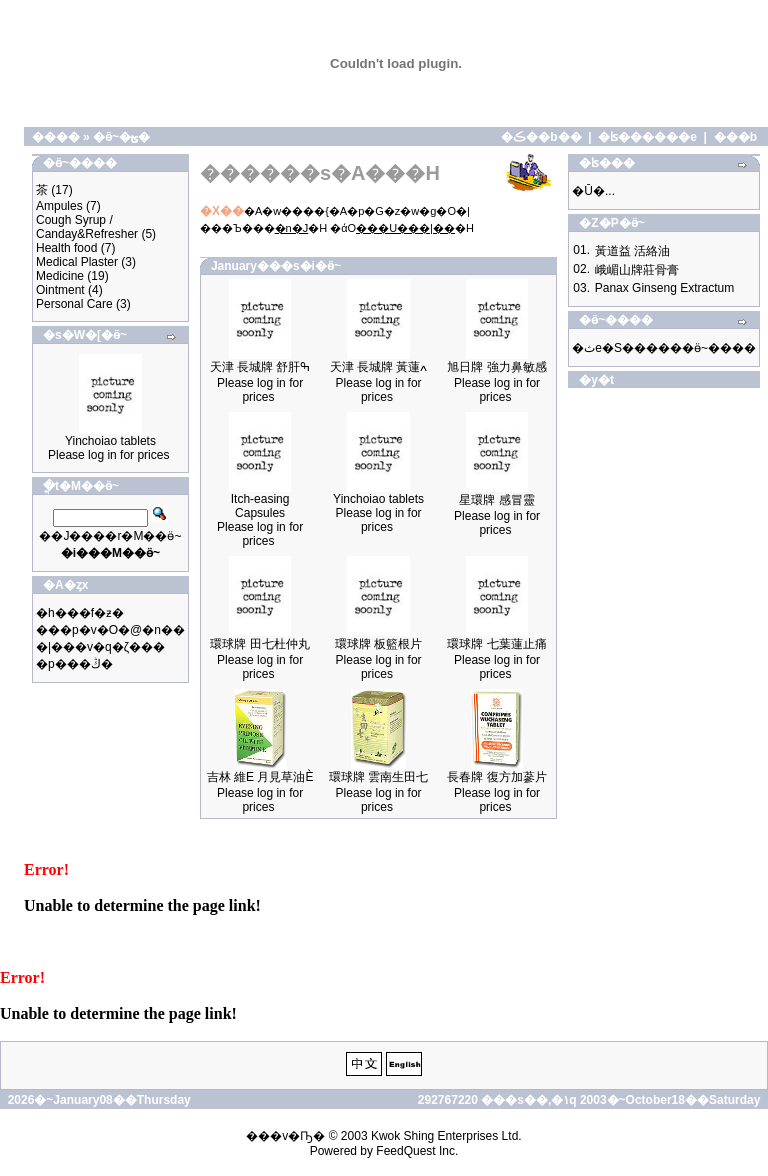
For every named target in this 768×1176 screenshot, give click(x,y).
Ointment (60, 290)
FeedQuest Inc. (417, 1151)
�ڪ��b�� (541, 137)
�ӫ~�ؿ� (121, 137)
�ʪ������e (647, 137)
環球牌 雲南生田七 (378, 777)
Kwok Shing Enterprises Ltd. (446, 1136)
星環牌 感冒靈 (496, 500)
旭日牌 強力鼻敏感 (496, 367)
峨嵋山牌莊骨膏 (637, 270)
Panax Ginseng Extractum (664, 288)
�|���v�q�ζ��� (100, 647)
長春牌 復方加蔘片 (496, 777)
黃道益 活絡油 (632, 251)
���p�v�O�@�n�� (110, 630)
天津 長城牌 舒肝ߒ (260, 367)
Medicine (60, 276)
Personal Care (74, 304)
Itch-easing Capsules (260, 506)
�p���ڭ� (74, 664)
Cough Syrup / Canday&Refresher (87, 227)
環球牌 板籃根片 (378, 644)
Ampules (59, 206)
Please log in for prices (108, 455)
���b (735, 137)
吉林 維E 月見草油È (260, 777)
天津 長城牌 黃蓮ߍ (379, 367)
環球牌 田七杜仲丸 (259, 644)
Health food (66, 248)
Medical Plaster (77, 262)
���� (56, 137)
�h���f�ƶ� (80, 613)
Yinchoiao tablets (110, 441)
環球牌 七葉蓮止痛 (496, 644)
